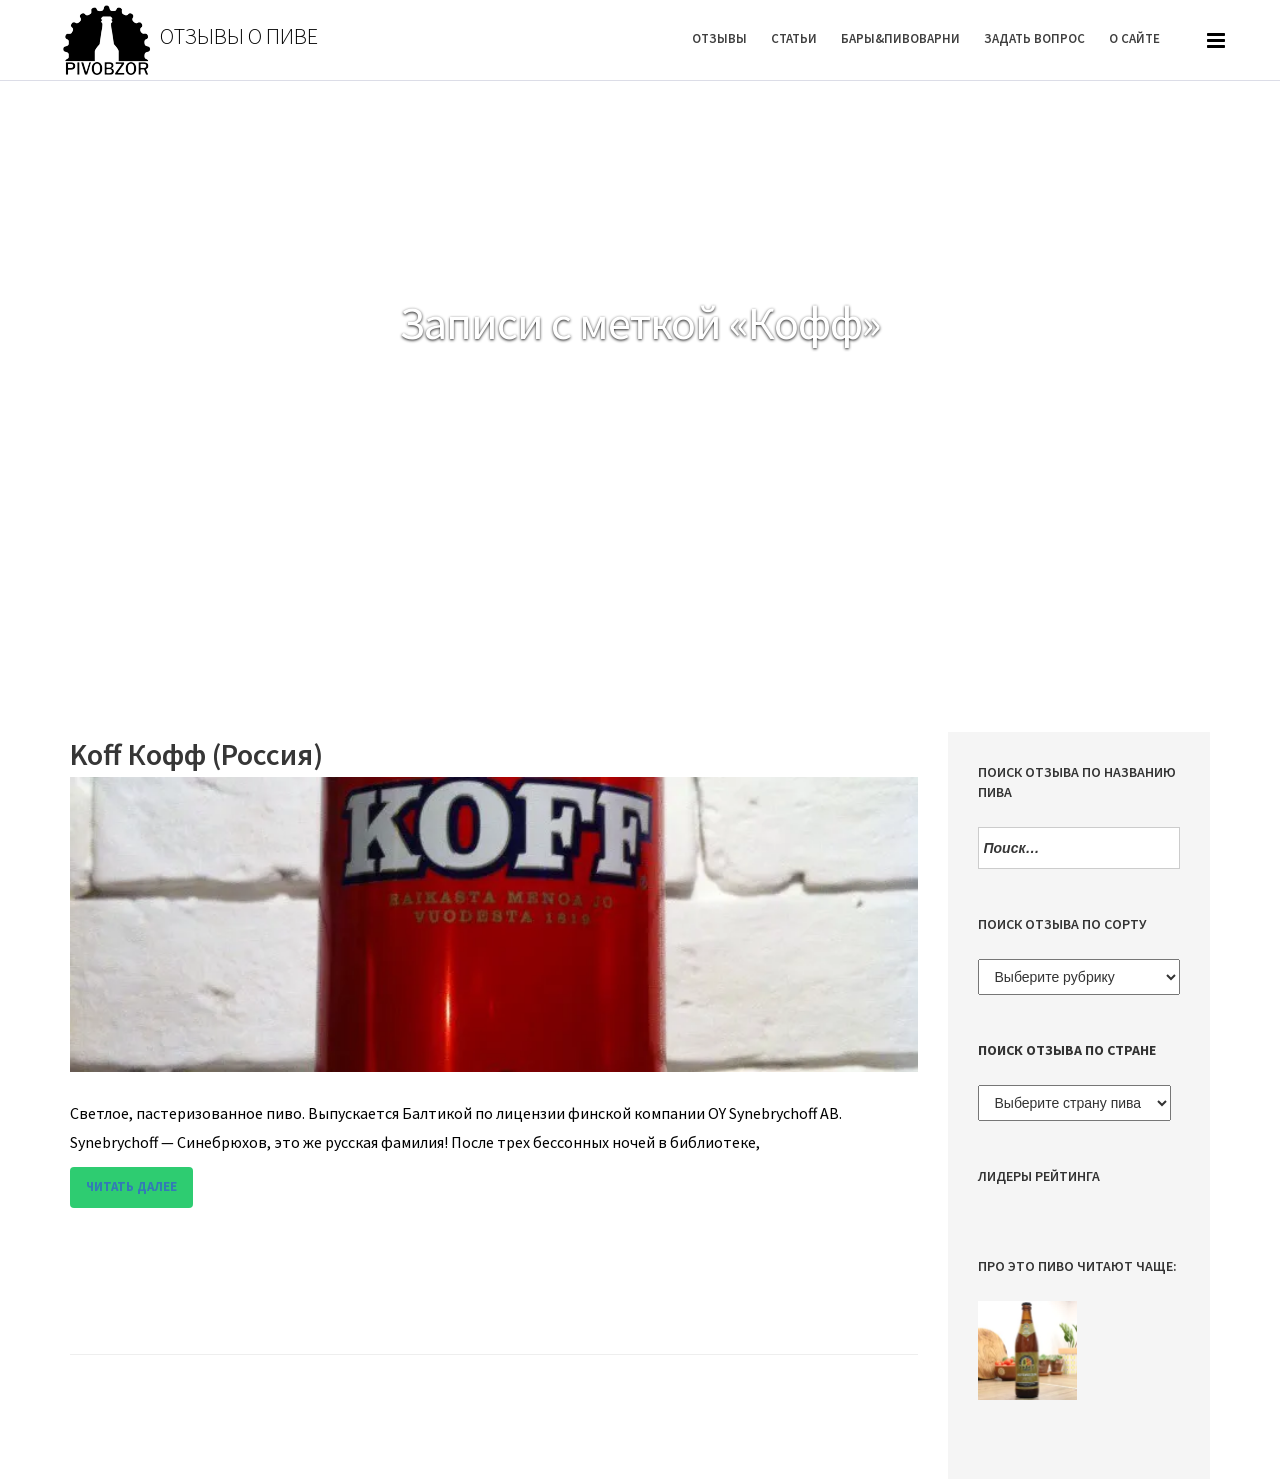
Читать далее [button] (131, 1186)
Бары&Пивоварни (900, 38)
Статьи (794, 38)
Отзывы (719, 38)
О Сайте (1134, 38)
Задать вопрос (1034, 38)
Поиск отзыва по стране (1067, 1050)
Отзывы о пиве (239, 36)
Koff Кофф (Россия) (196, 754)
